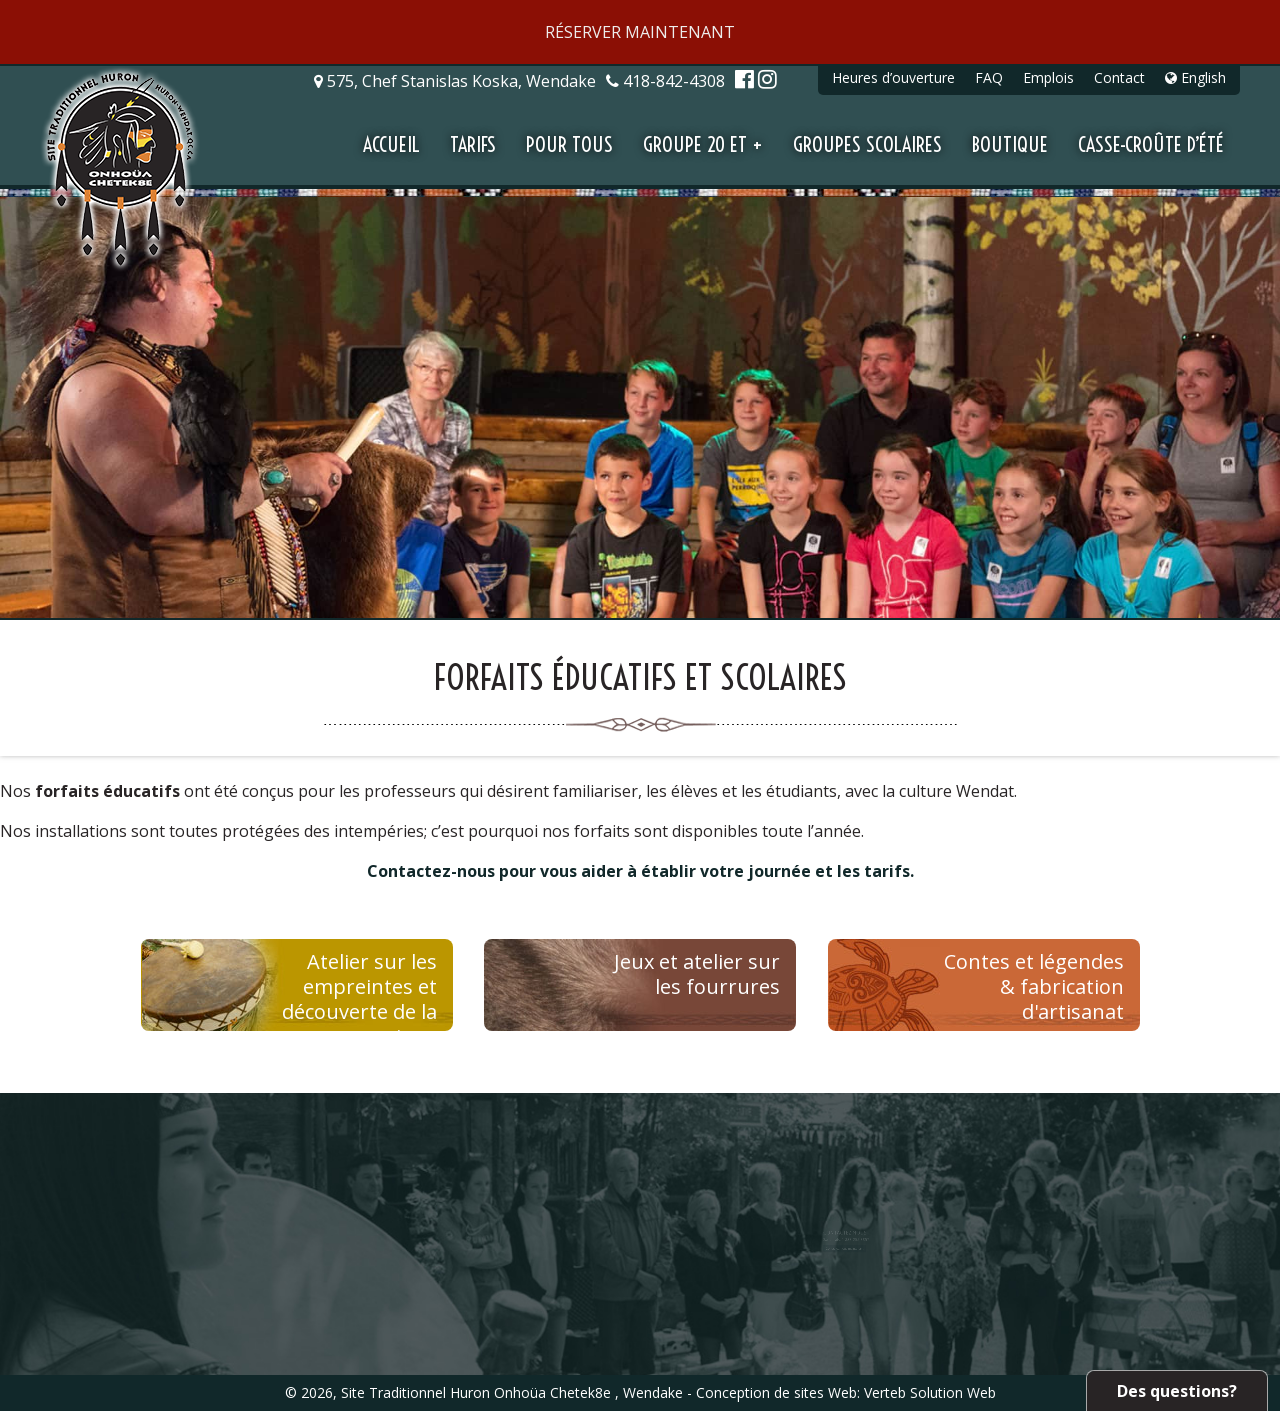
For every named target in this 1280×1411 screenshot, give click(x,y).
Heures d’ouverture (893, 77)
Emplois (1048, 77)
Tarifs (473, 144)
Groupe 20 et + (703, 144)
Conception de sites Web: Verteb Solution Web (846, 1392)
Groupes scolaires (867, 144)
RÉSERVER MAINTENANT (640, 32)
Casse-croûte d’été (1151, 144)
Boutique (1010, 144)
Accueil (391, 144)
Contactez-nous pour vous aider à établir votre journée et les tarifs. (640, 871)
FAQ (989, 77)
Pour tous (569, 144)
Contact (1119, 77)
